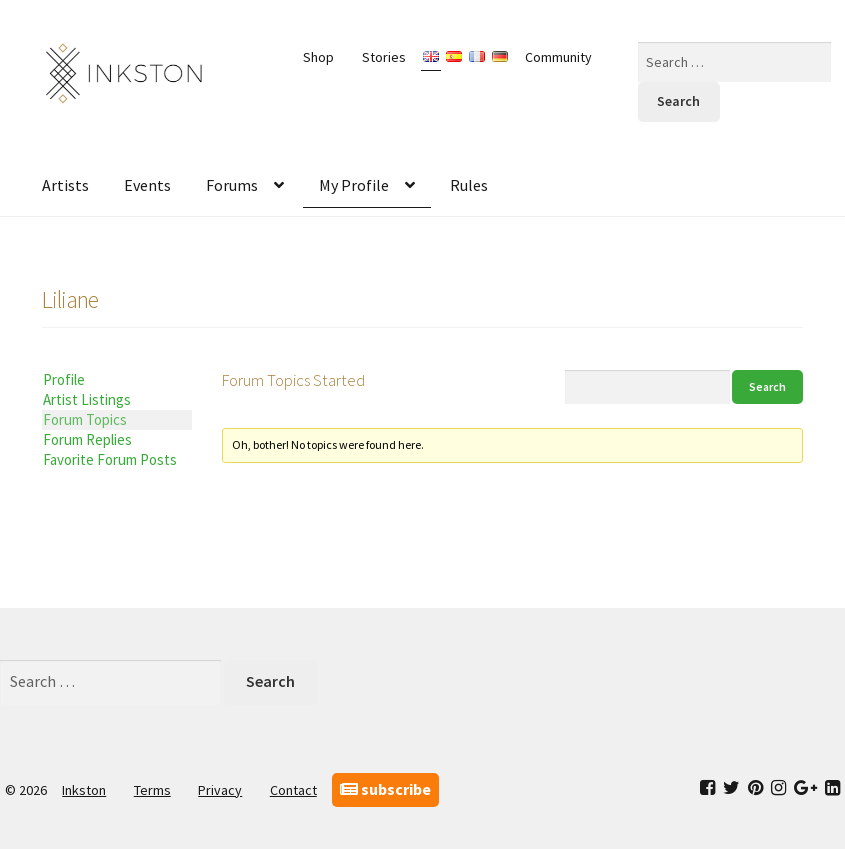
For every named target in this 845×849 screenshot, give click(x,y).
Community (558, 57)
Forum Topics (85, 419)
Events (147, 185)
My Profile (354, 185)
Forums (232, 185)
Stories (384, 57)
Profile (64, 379)
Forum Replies (87, 439)
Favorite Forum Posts (110, 459)
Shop (318, 57)
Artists (65, 185)
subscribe (385, 789)
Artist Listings (87, 399)
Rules (469, 185)
